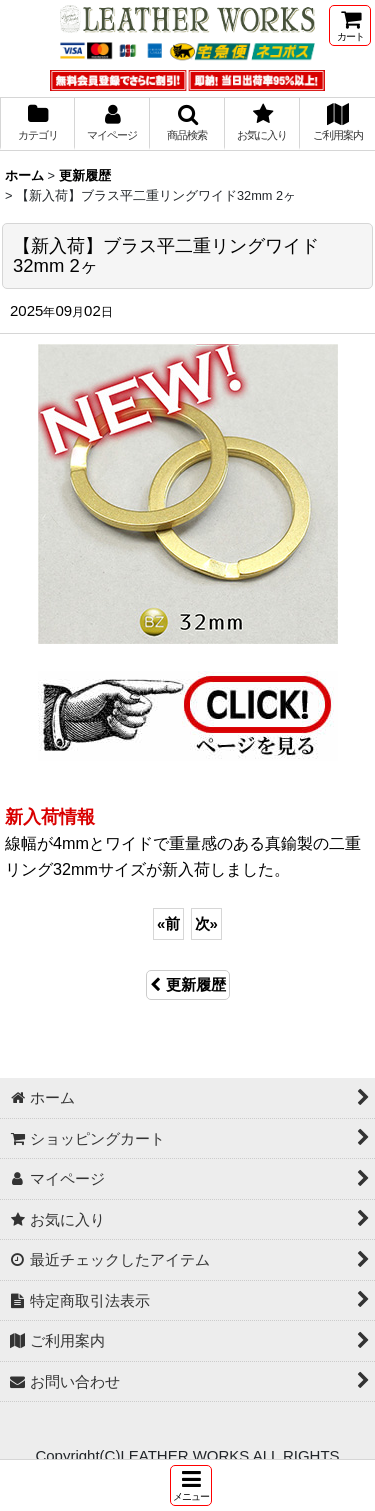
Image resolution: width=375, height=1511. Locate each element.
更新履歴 (188, 984)
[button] (191, 1485)
